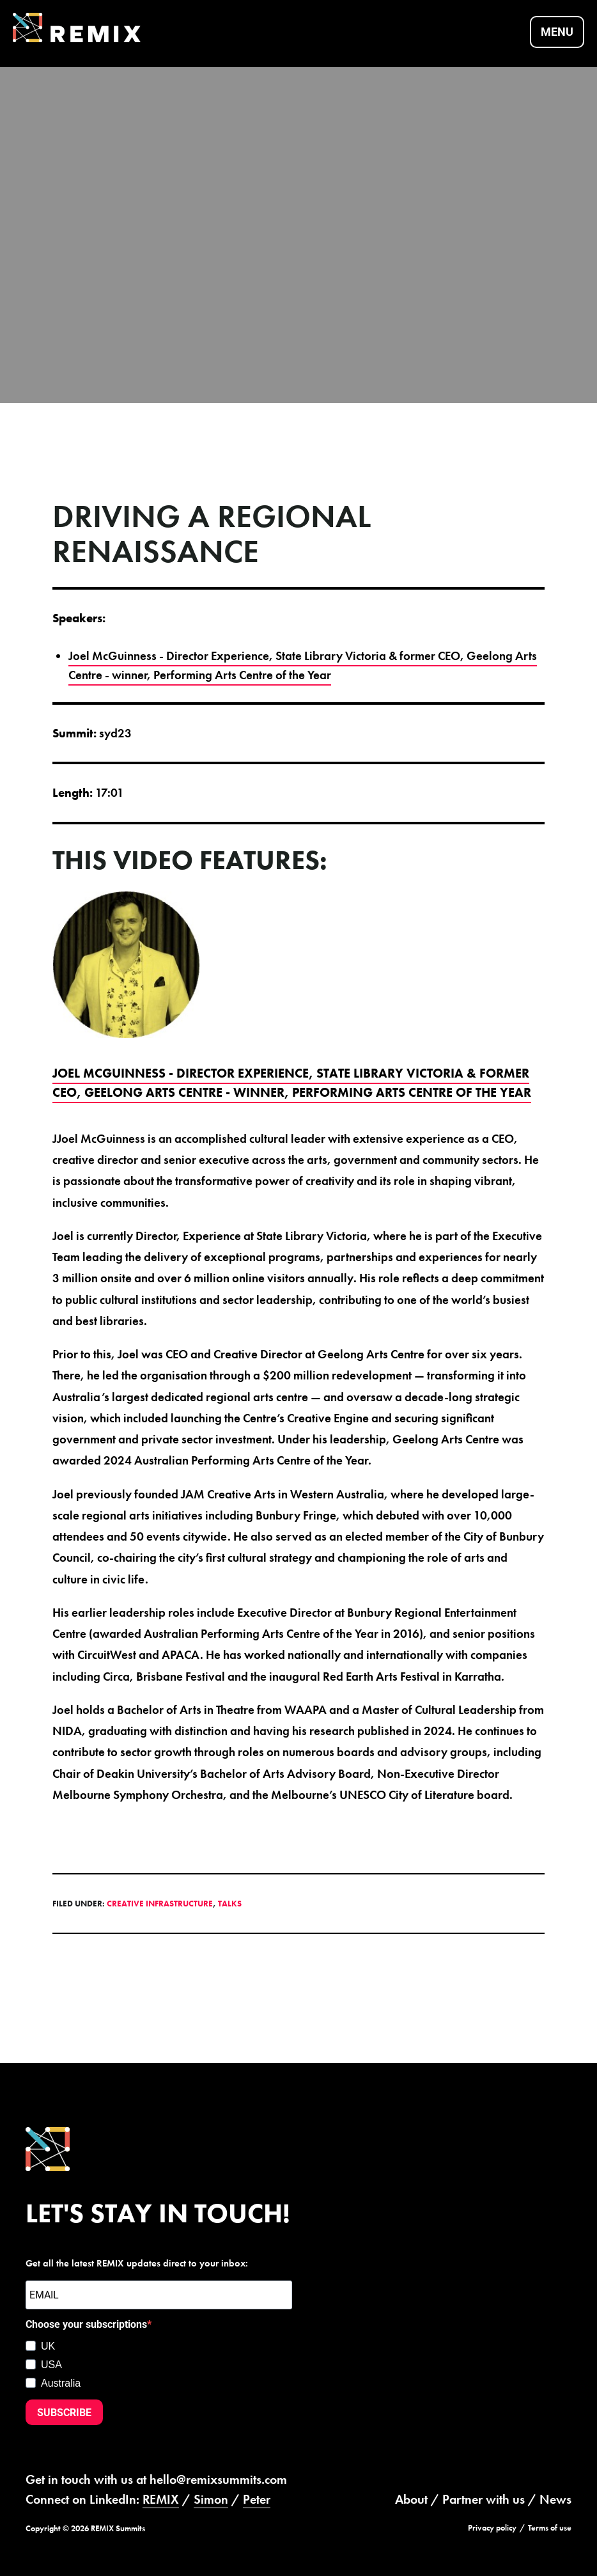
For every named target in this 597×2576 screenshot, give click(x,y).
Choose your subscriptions (86, 2322)
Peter (256, 2496)
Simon (211, 2496)
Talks (230, 1901)
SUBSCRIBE (64, 2410)
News (555, 2496)
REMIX (161, 2496)
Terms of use (549, 2525)
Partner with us (483, 2496)
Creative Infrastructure (160, 1901)
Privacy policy (492, 2525)
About (411, 2496)
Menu (557, 32)
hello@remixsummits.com (218, 2477)
